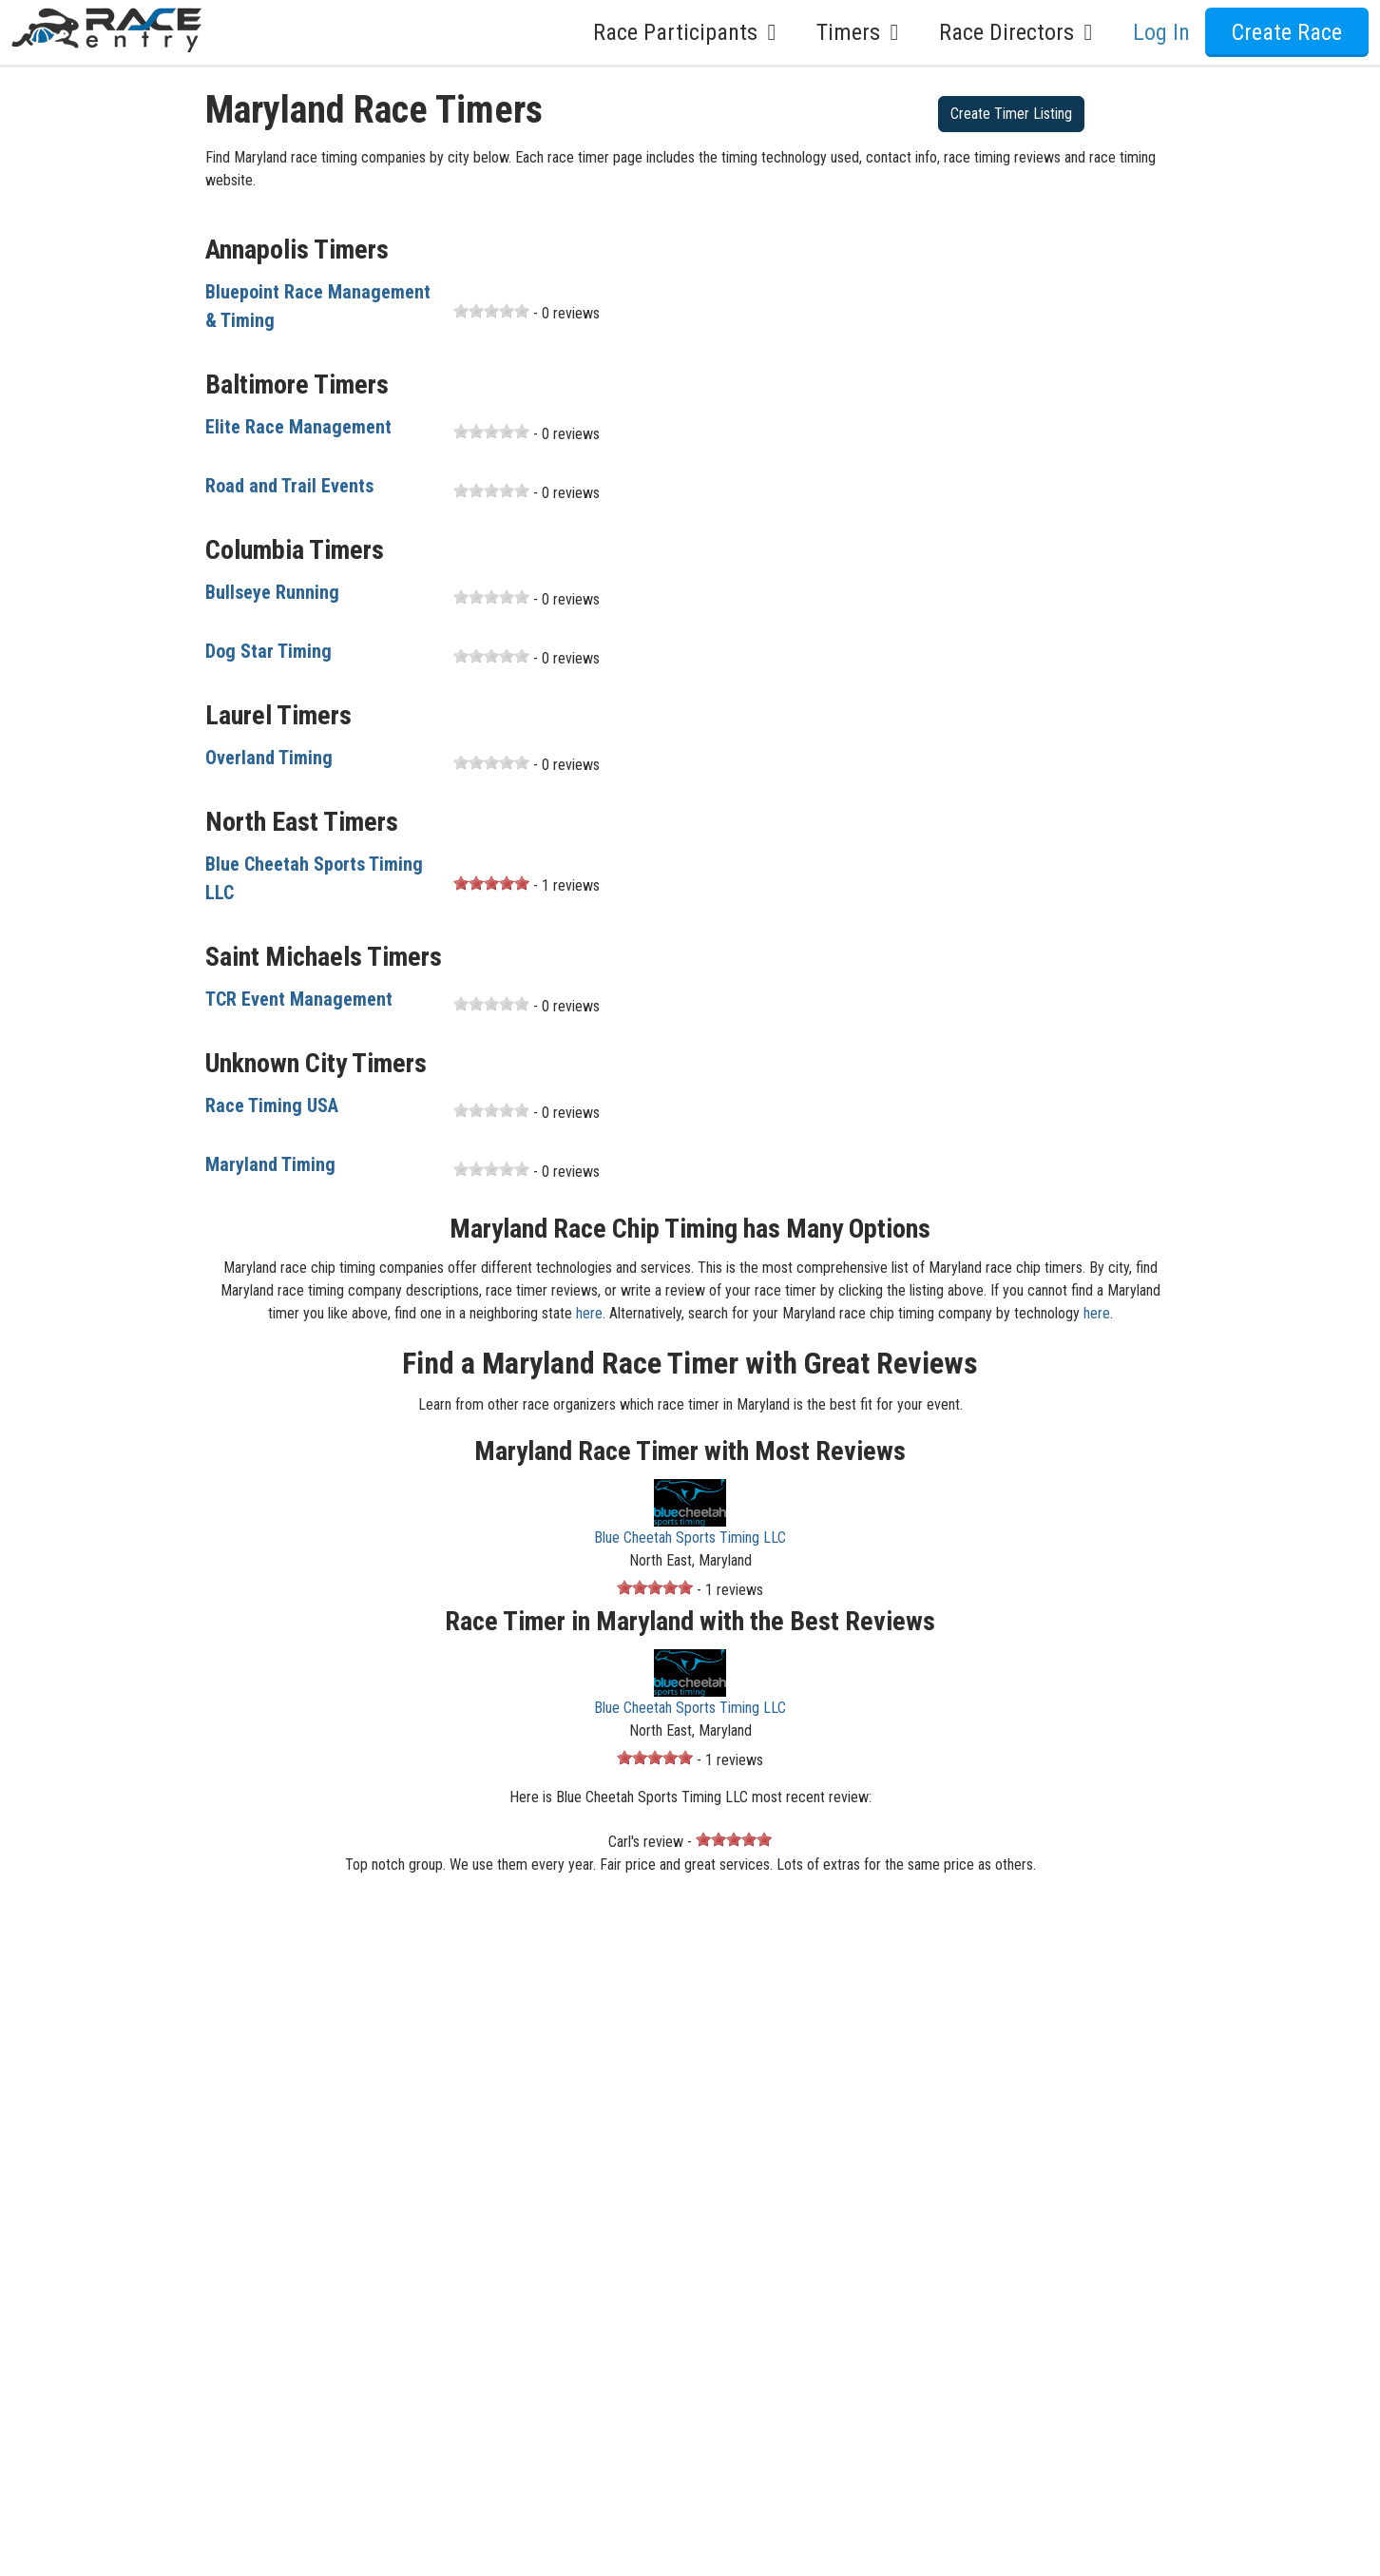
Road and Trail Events (289, 485)
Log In (1161, 32)
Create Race (1287, 32)
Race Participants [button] (689, 32)
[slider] (491, 310)
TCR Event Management (299, 999)
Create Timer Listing (1011, 114)
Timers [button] (862, 32)
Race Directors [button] (1020, 32)
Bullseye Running (272, 592)
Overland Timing (269, 757)
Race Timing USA (271, 1105)
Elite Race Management (298, 426)
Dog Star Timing (268, 651)
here (589, 1313)
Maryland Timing (270, 1164)
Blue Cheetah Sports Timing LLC (690, 1537)
